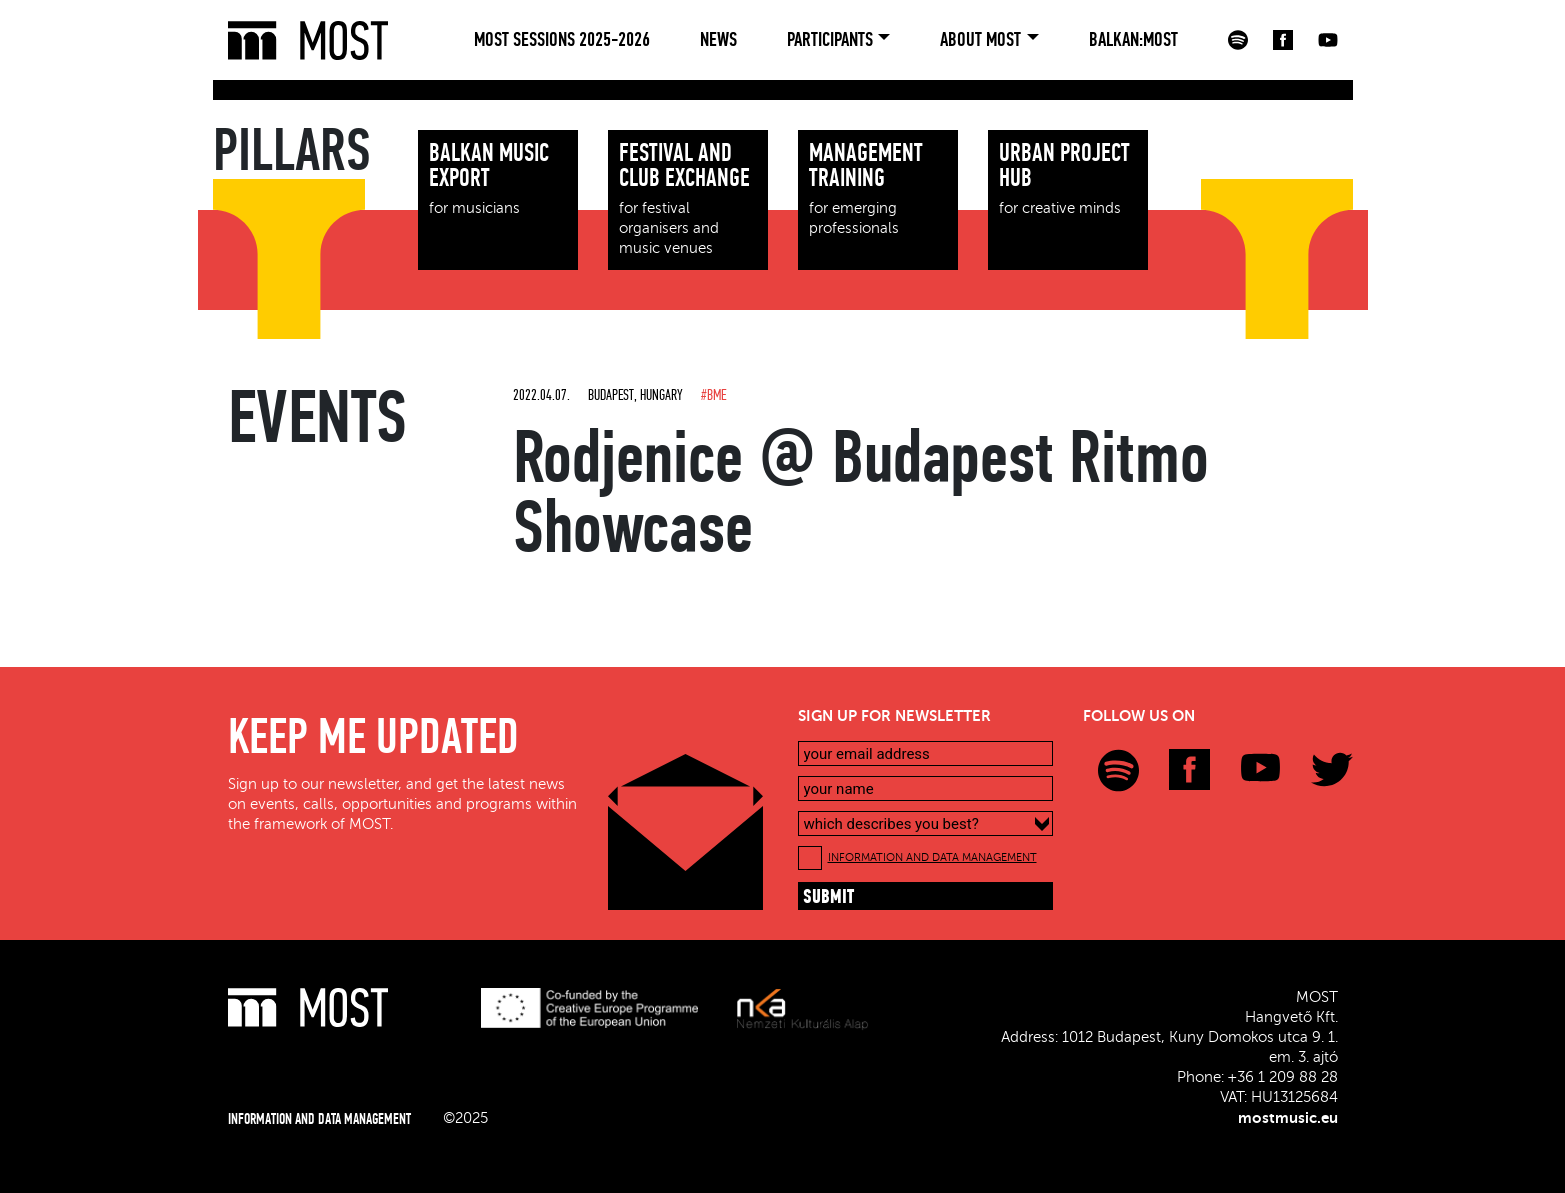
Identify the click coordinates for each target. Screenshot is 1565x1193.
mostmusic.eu (1288, 1118)
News (718, 40)
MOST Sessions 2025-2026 (562, 40)
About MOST (980, 40)
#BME (713, 395)
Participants (830, 40)
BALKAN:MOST (1133, 40)
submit (828, 898)
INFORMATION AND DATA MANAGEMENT (932, 857)
